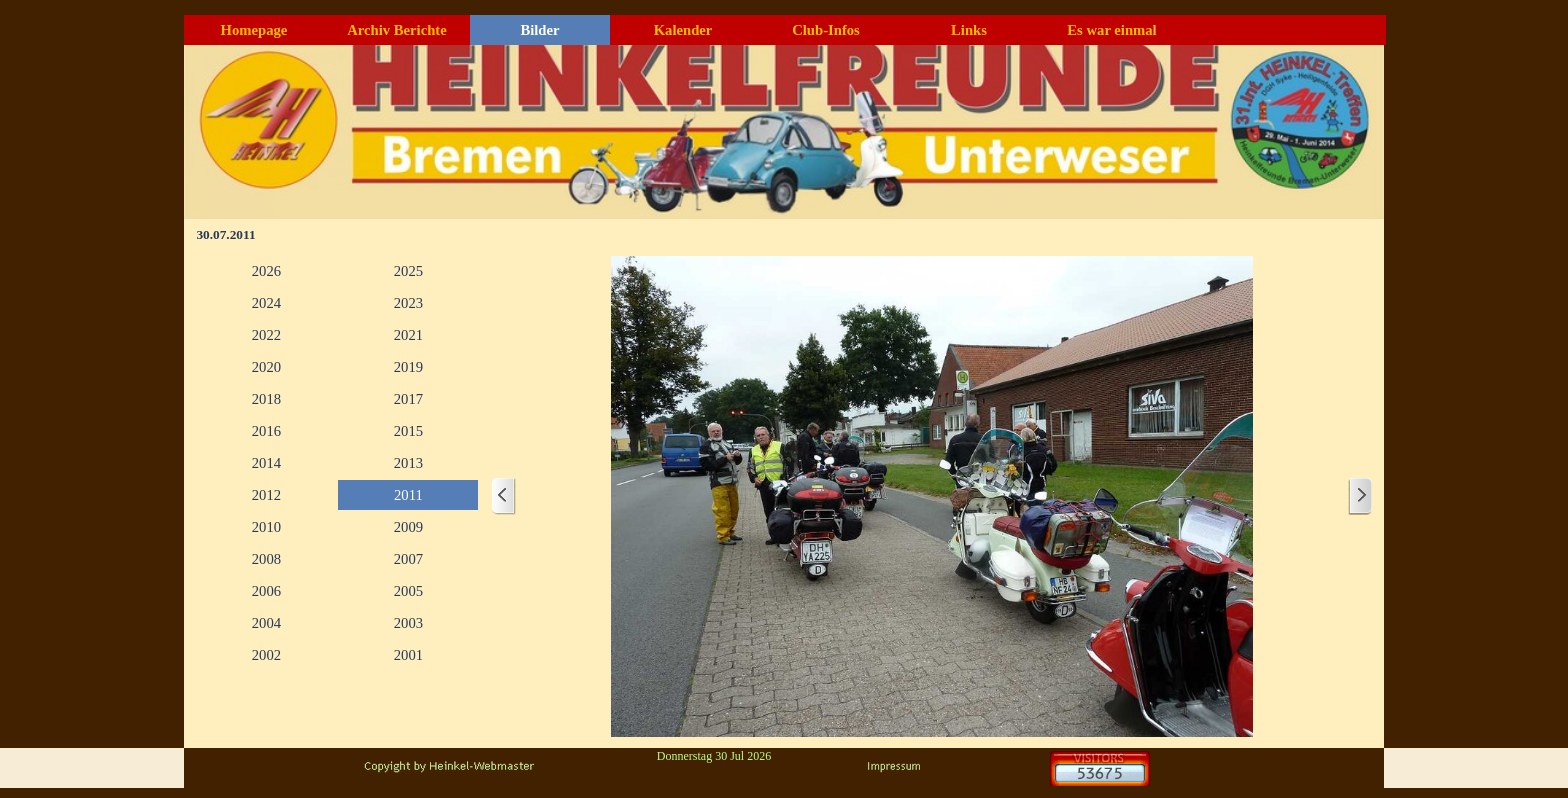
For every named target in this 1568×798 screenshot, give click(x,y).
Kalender (683, 30)
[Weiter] (1360, 496)
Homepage (254, 30)
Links (969, 30)
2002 (266, 655)
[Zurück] (504, 496)
